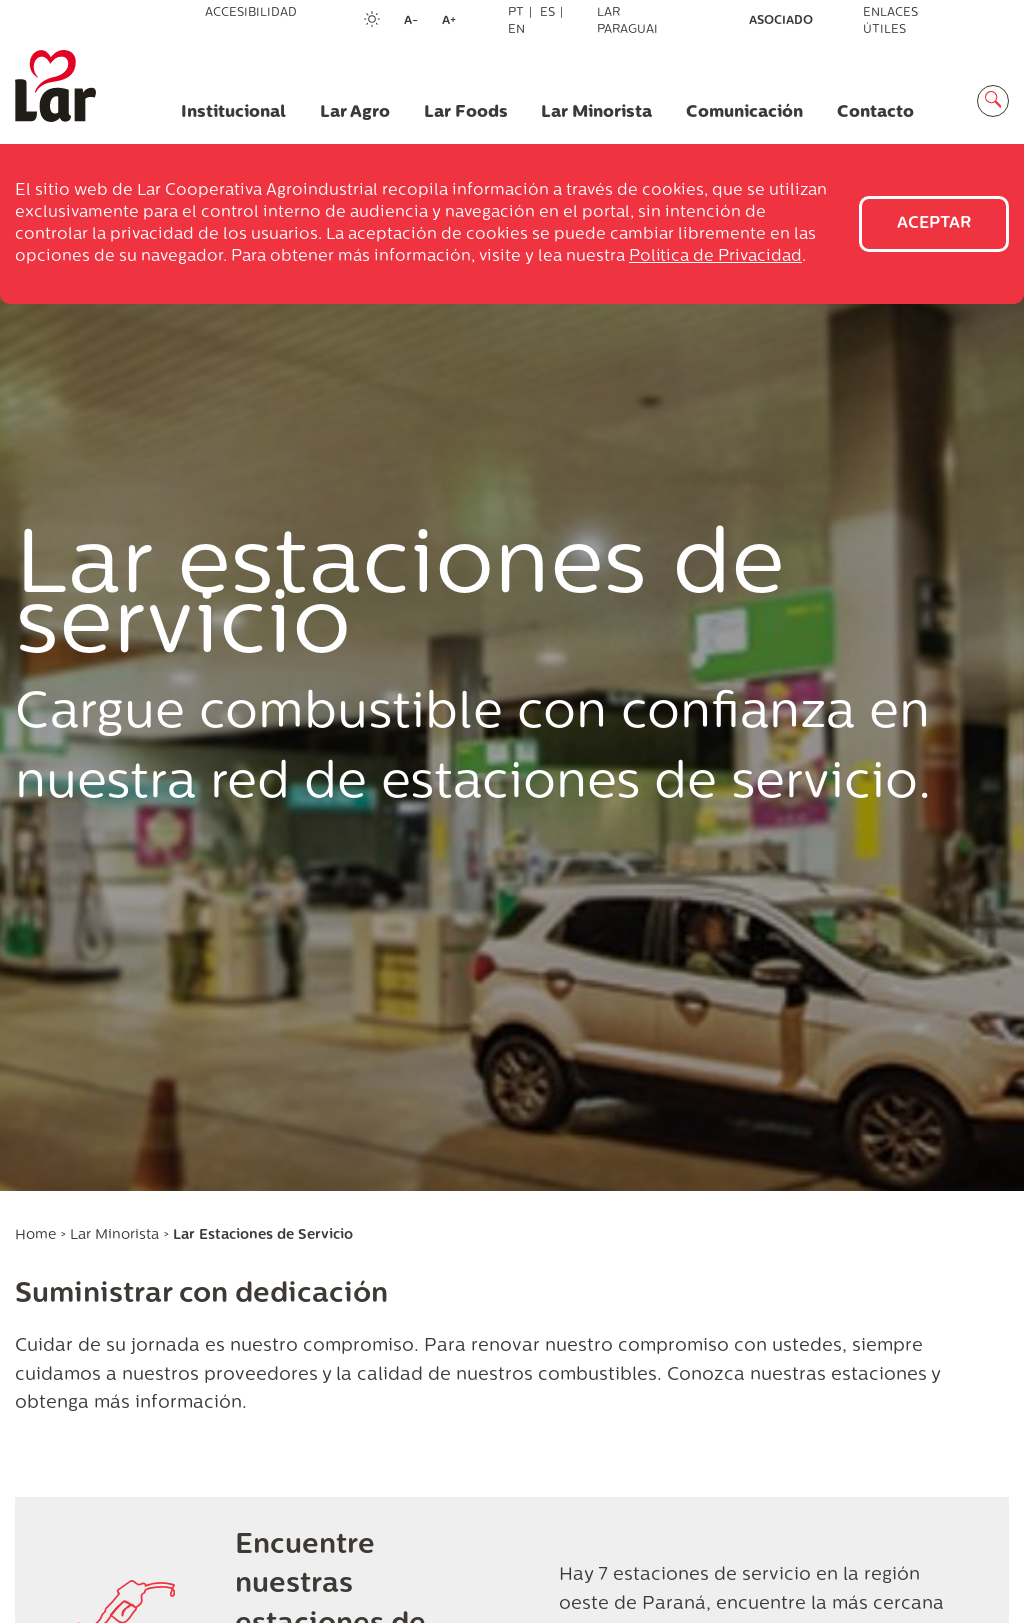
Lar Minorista (596, 112)
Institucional (233, 112)
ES (547, 13)
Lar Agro (355, 112)
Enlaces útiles (890, 21)
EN (516, 30)
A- (417, 22)
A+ (455, 22)
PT (516, 13)
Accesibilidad (251, 13)
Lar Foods (466, 112)
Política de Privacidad (715, 257)
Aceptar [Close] (934, 224)
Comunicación (744, 112)
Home (35, 1235)
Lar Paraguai (627, 21)
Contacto (875, 112)
